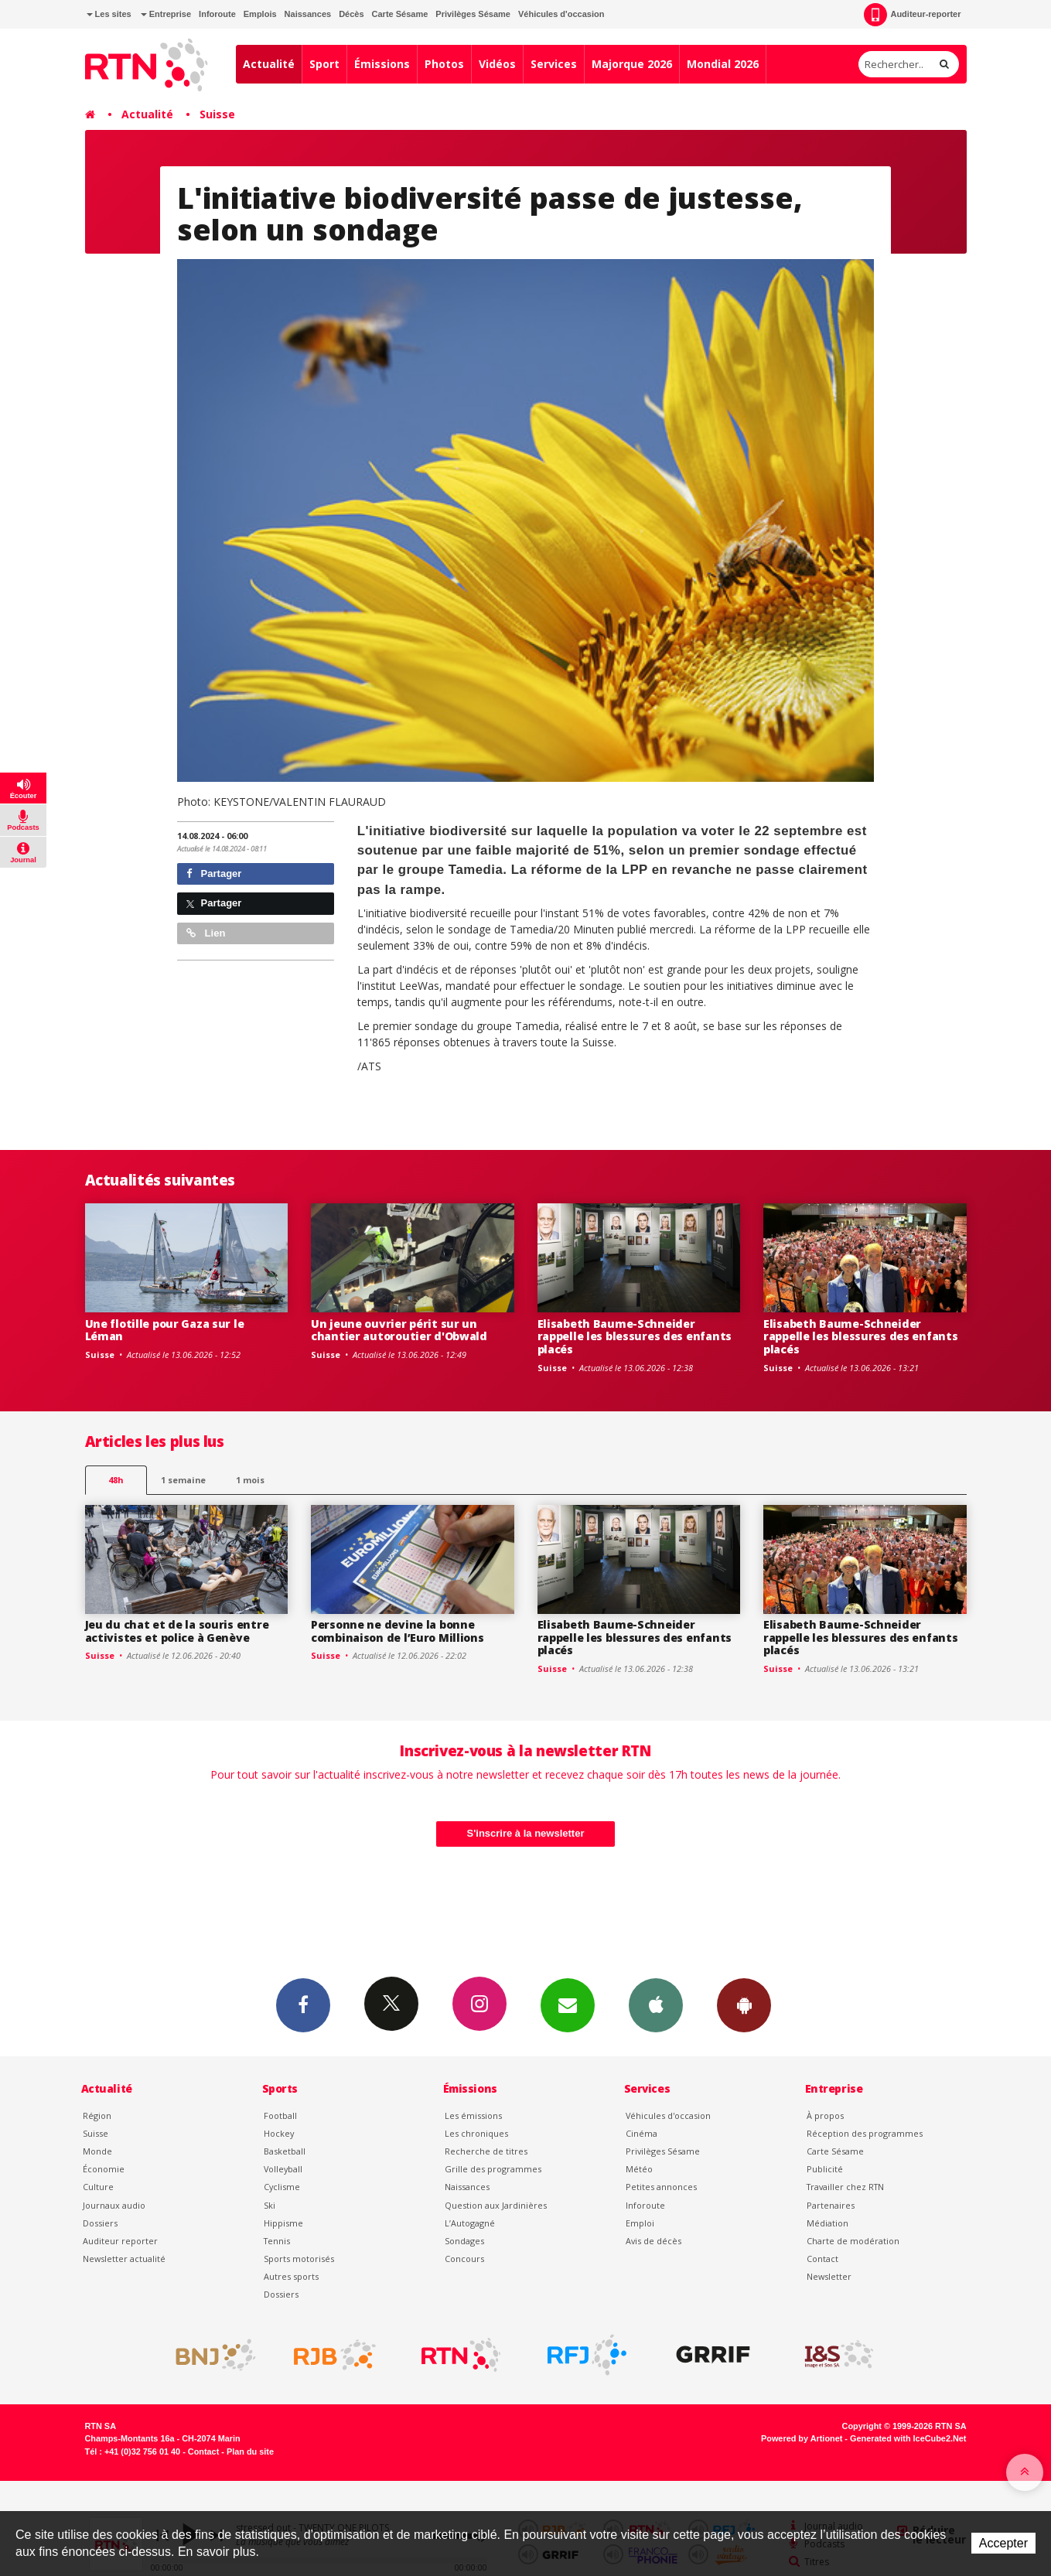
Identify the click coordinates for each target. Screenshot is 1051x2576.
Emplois (260, 14)
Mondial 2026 (723, 63)
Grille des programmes (493, 2169)
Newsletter (829, 2276)
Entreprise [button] (166, 14)
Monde (97, 2151)
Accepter (1003, 2543)
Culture (98, 2187)
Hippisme (283, 2223)
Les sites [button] (109, 14)
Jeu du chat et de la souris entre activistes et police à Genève (177, 1631)
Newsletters (568, 2004)
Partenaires (831, 2205)
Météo (639, 2169)
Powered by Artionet (801, 2438)
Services (554, 63)
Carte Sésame (400, 14)
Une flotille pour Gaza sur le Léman (164, 1330)
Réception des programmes (865, 2133)
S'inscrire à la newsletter (526, 1833)
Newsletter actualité (124, 2259)
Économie (104, 2169)
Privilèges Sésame (472, 14)
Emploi (640, 2223)
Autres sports (291, 2276)
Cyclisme (282, 2187)
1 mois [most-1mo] (250, 1480)
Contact (822, 2259)
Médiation (827, 2223)
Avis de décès (653, 2241)
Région (97, 2115)
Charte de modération (853, 2241)
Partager (213, 873)
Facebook (303, 2004)
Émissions (382, 63)
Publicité (825, 2169)
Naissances (308, 14)
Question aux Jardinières (496, 2205)
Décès (351, 14)
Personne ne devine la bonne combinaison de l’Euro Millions (397, 1631)
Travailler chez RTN (845, 2187)
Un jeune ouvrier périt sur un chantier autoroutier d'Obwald (399, 1330)
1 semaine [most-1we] (183, 1480)
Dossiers (100, 2223)
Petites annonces (661, 2187)
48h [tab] (115, 1480)
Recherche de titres (486, 2151)
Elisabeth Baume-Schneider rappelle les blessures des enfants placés (634, 1336)
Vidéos (497, 63)
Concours (464, 2259)
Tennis (277, 2241)
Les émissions (473, 2115)
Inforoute (217, 14)
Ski (269, 2205)
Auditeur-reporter (912, 14)
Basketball (284, 2151)
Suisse (217, 114)
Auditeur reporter (120, 2241)
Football (280, 2115)
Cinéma (641, 2133)
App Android (744, 2004)
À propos (825, 2115)
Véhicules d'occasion (561, 14)
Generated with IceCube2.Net (908, 2438)
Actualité (269, 63)
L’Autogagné (470, 2223)
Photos (444, 63)
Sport (324, 63)
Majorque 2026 (632, 63)
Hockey (279, 2133)
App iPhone (656, 2004)
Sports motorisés (299, 2259)
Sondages (464, 2241)
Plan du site (250, 2451)
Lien (205, 933)
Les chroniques (476, 2133)
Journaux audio (114, 2205)
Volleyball (283, 2169)
